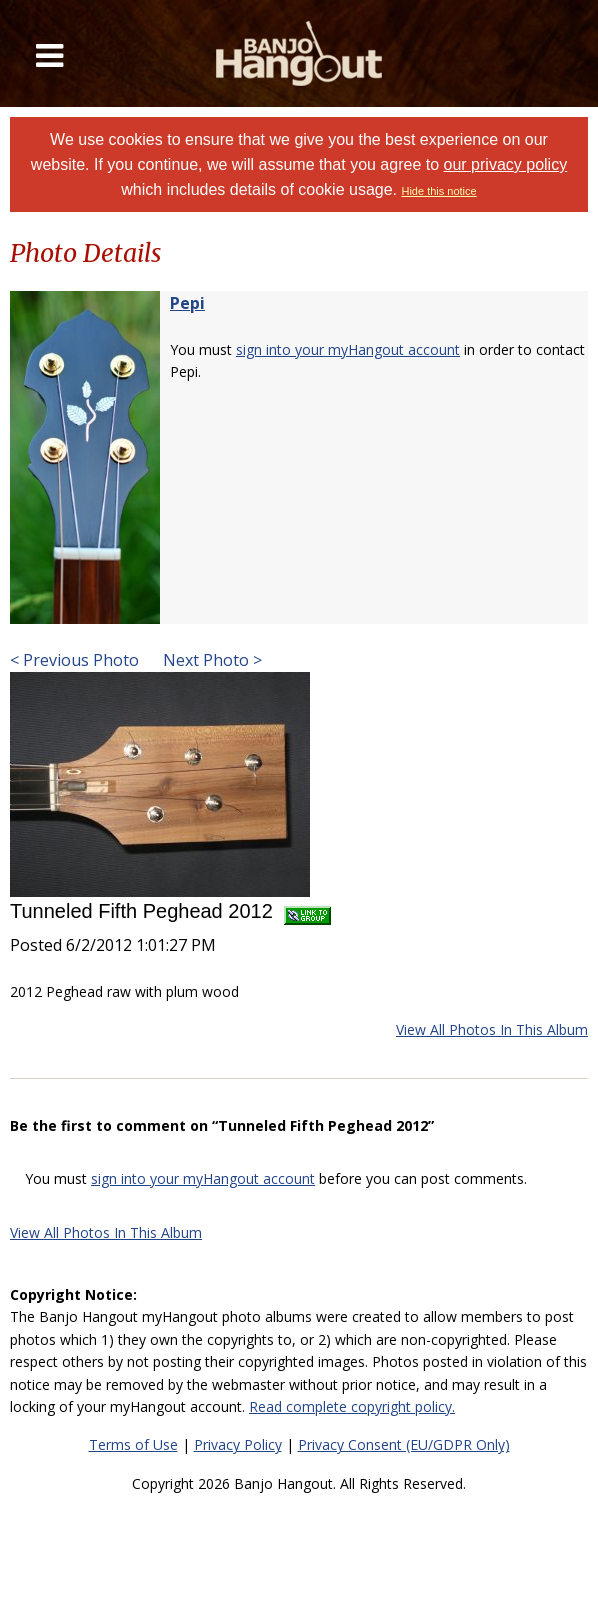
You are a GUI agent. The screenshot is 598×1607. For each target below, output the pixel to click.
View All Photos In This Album (492, 1029)
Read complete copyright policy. (352, 1406)
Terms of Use (133, 1444)
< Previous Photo (74, 660)
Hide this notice (438, 191)
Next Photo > (210, 660)
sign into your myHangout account (348, 349)
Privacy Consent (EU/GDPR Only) (404, 1444)
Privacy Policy (238, 1444)
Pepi (187, 303)
